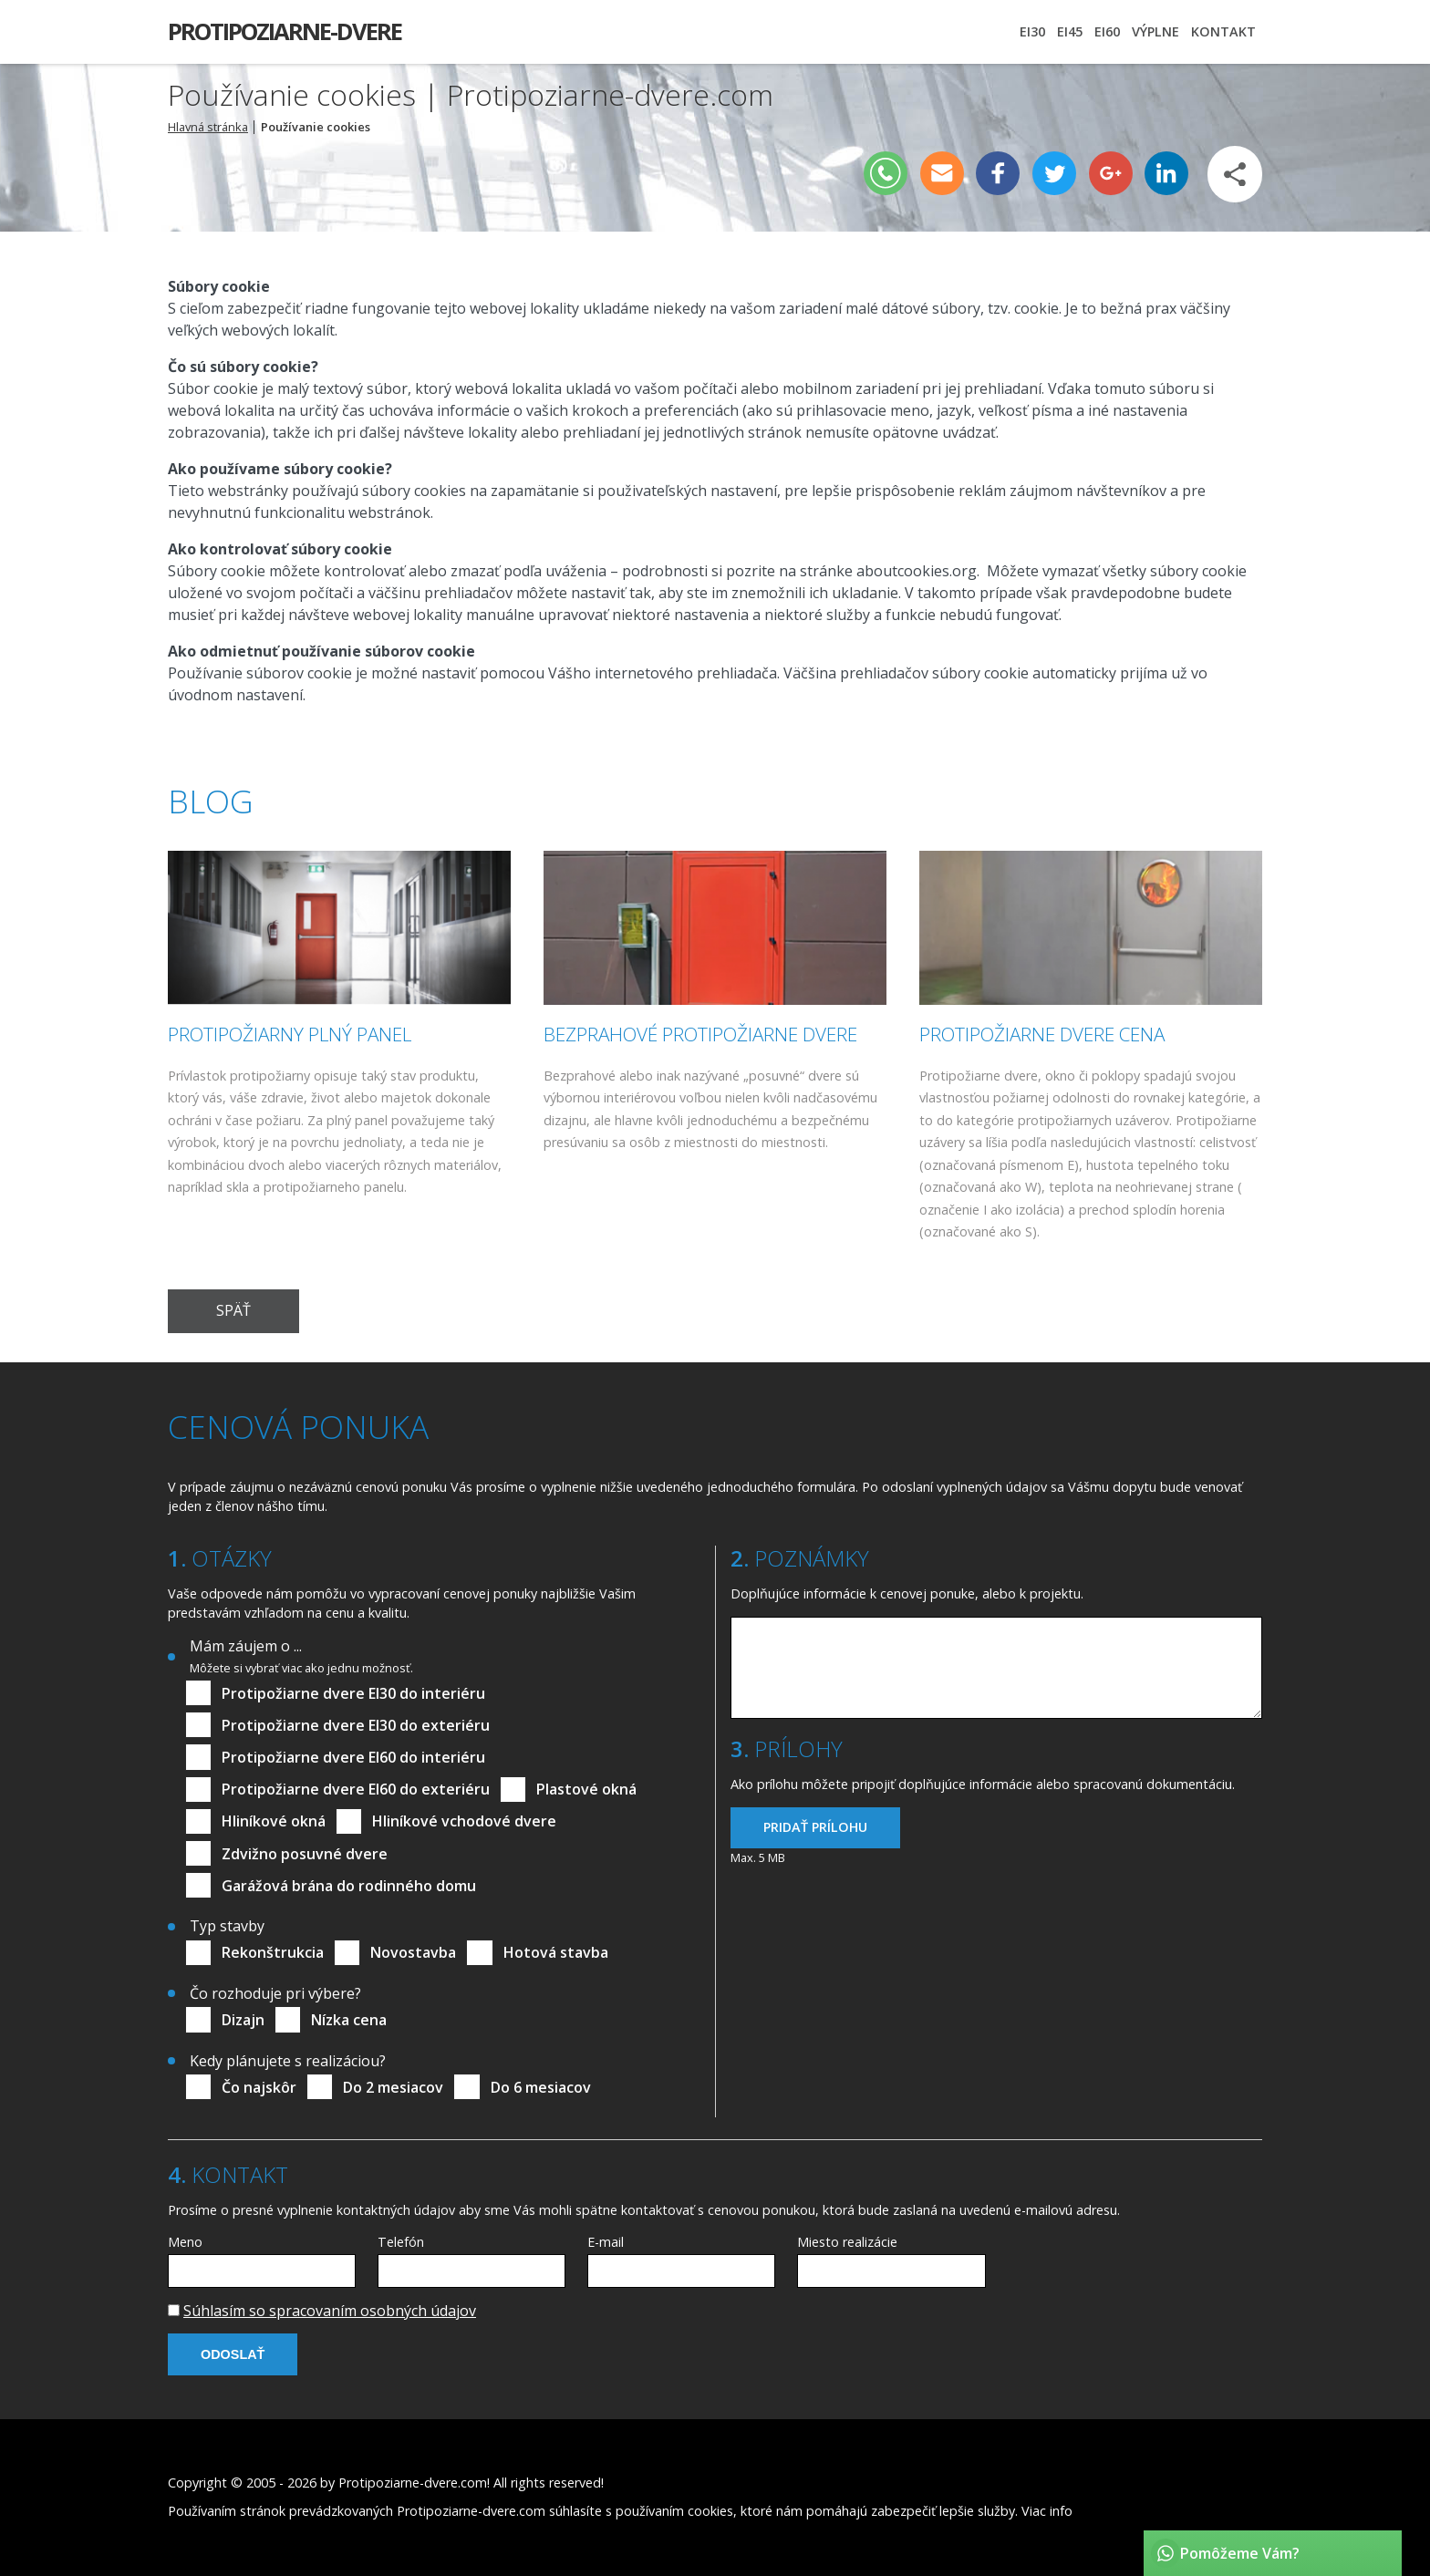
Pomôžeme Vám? (1240, 2553)
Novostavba (413, 1952)
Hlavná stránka (208, 127)
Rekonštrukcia (273, 1952)
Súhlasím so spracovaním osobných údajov (329, 2311)
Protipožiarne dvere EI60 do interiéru (353, 1757)
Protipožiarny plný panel (289, 1034)
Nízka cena (349, 2019)
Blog (211, 800)
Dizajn (243, 2019)
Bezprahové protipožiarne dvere (700, 1034)
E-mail (605, 2241)
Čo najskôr (259, 2087)
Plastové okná (586, 1789)
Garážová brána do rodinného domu (349, 1885)
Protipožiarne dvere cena (1042, 1034)
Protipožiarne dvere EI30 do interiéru (353, 1693)
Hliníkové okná (274, 1821)
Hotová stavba (555, 1952)
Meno (185, 2241)
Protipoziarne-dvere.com (412, 2482)
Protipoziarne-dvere (284, 31)
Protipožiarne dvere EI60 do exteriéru (356, 1789)
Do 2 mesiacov (393, 2087)
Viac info (1046, 2510)
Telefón (401, 2241)
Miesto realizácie (847, 2241)
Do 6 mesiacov (541, 2087)
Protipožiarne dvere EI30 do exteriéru (356, 1725)
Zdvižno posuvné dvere (305, 1854)
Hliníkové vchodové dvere (464, 1821)
